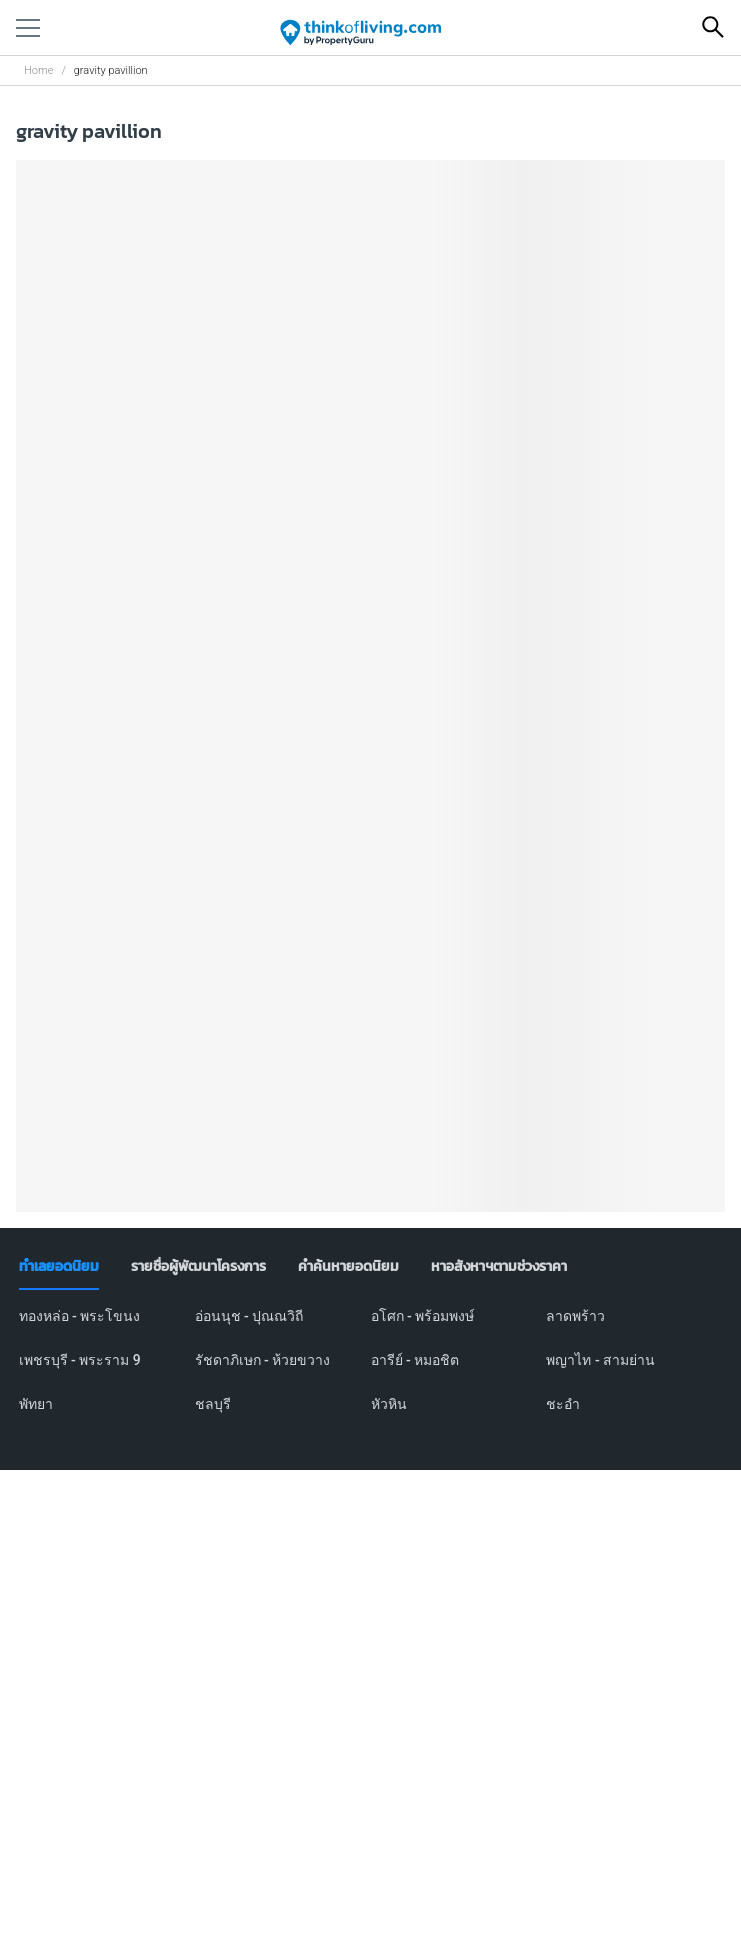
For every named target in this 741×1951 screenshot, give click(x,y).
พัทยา (36, 1404)
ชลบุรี (213, 1404)
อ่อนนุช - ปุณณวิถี (249, 1316)
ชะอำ (563, 1404)
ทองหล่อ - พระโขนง (80, 1316)
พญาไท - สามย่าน (600, 1360)
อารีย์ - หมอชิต (415, 1360)
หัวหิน (389, 1404)
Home (38, 70)
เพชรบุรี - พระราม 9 (80, 1360)
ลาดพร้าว (575, 1316)
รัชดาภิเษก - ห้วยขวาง (263, 1360)
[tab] (59, 1267)
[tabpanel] (371, 1372)
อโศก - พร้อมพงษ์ (423, 1316)
